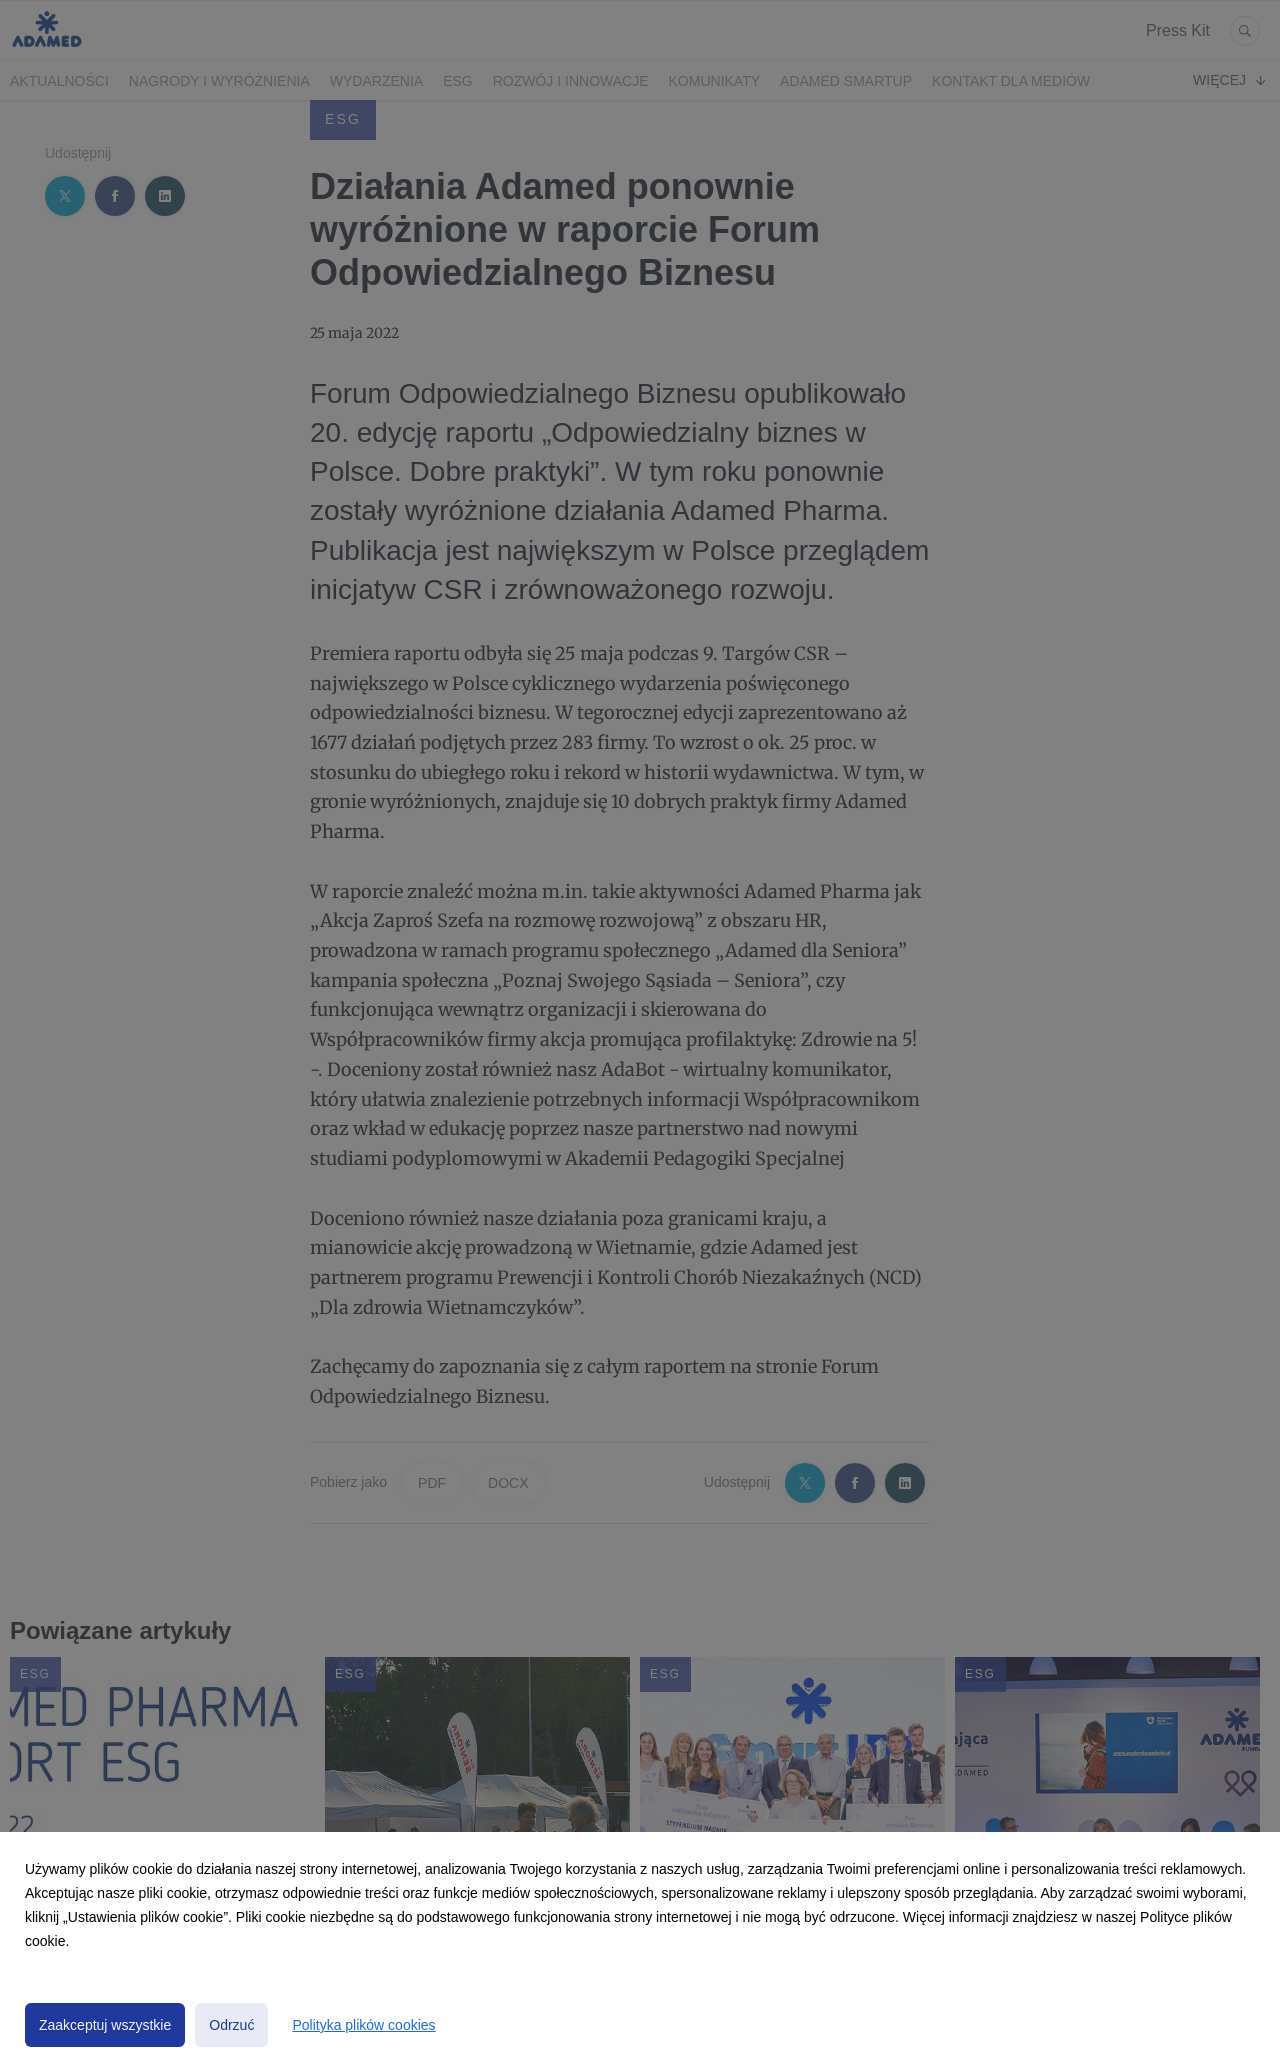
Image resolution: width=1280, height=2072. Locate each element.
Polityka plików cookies (363, 2025)
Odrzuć (231, 2025)
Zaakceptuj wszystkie (105, 2025)
